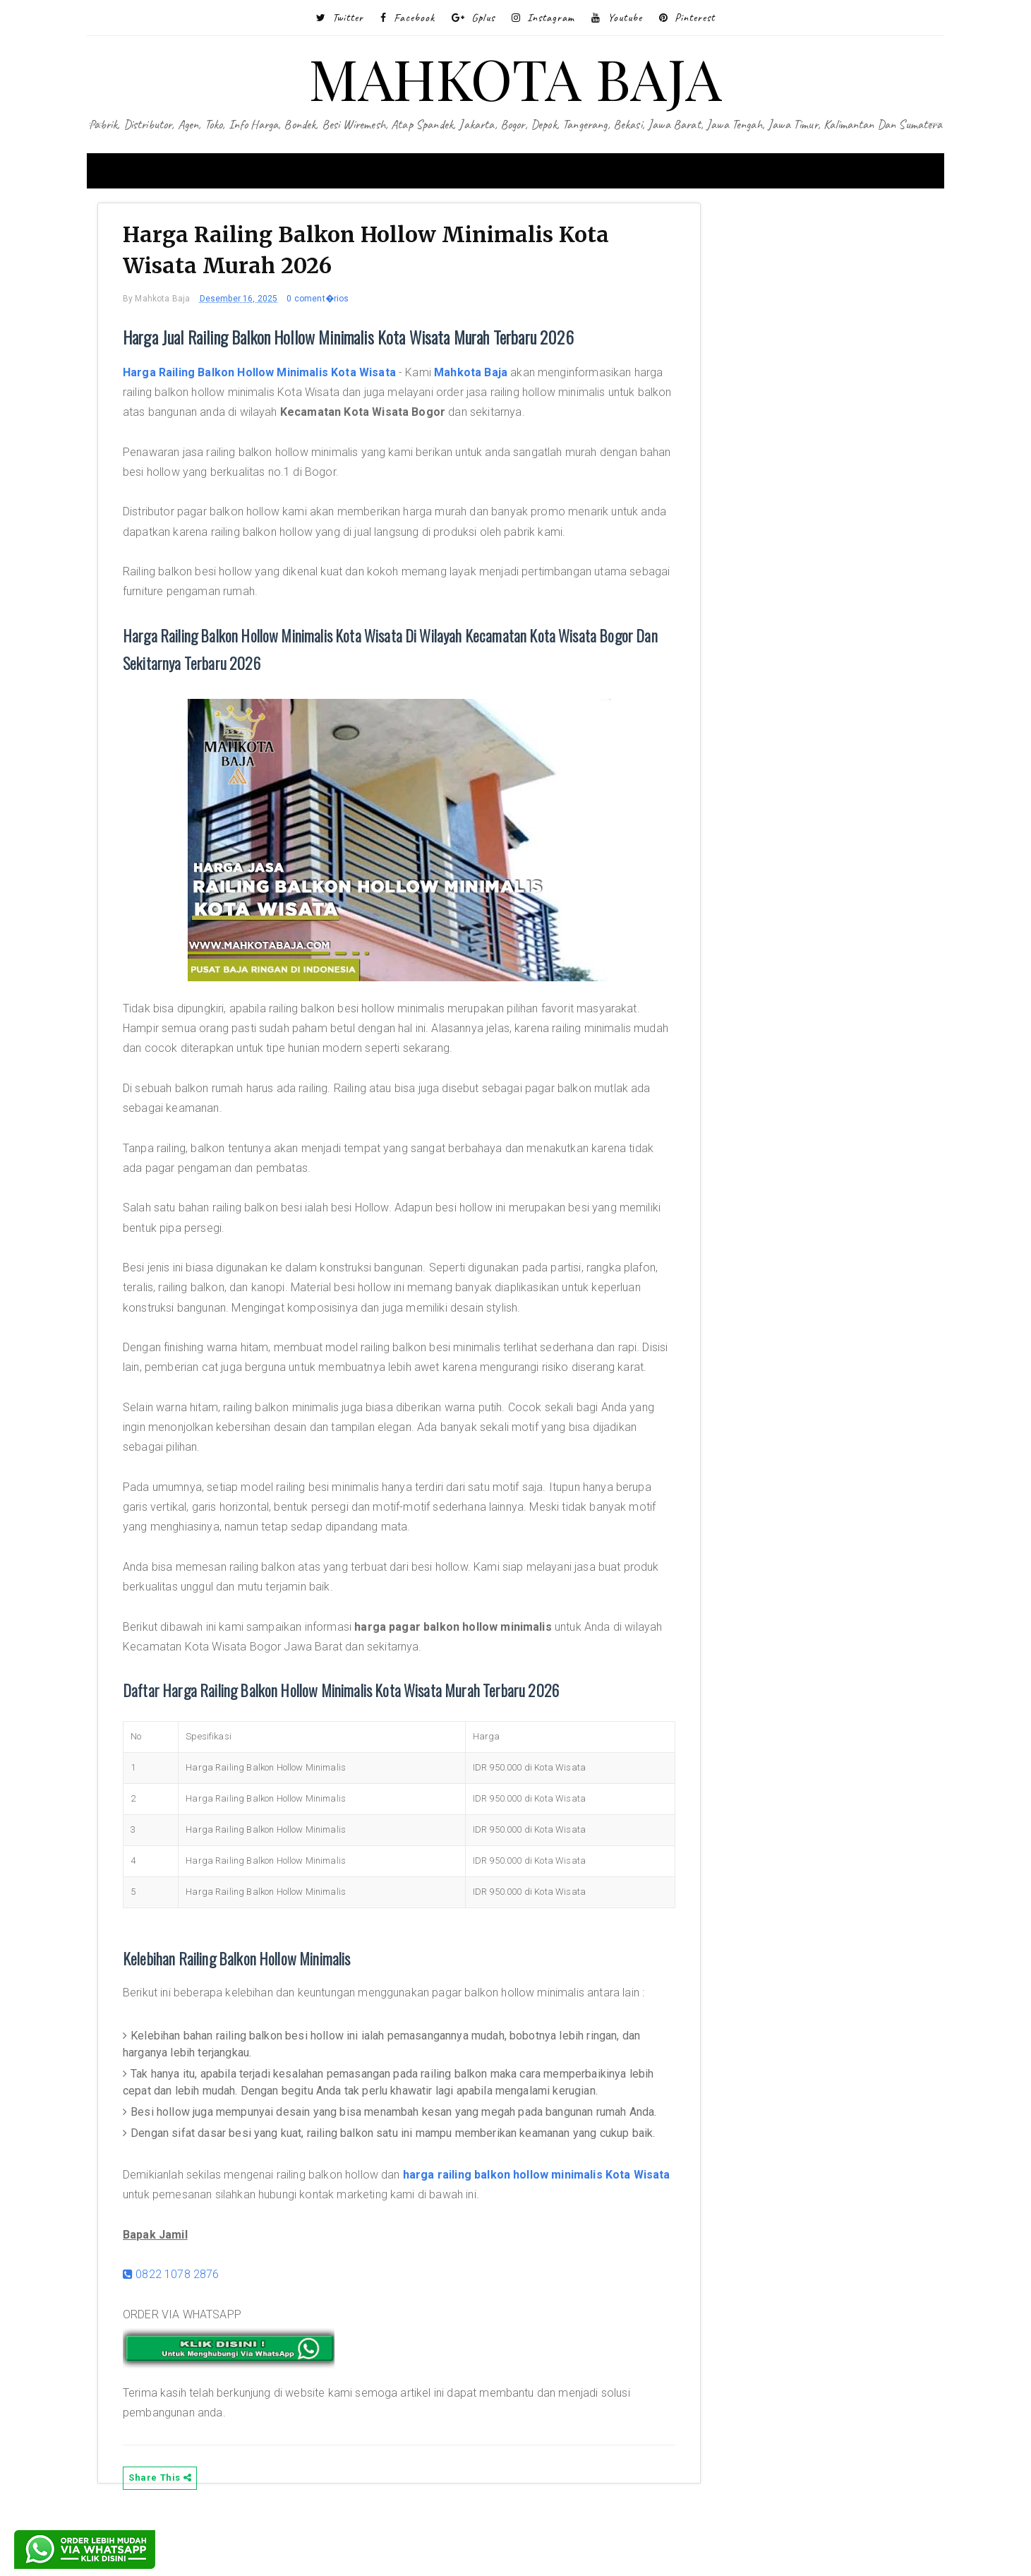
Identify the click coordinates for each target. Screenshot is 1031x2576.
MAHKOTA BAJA (515, 77)
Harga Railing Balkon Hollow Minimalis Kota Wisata (269, 376)
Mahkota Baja (481, 376)
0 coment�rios (328, 303)
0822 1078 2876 (181, 2333)
